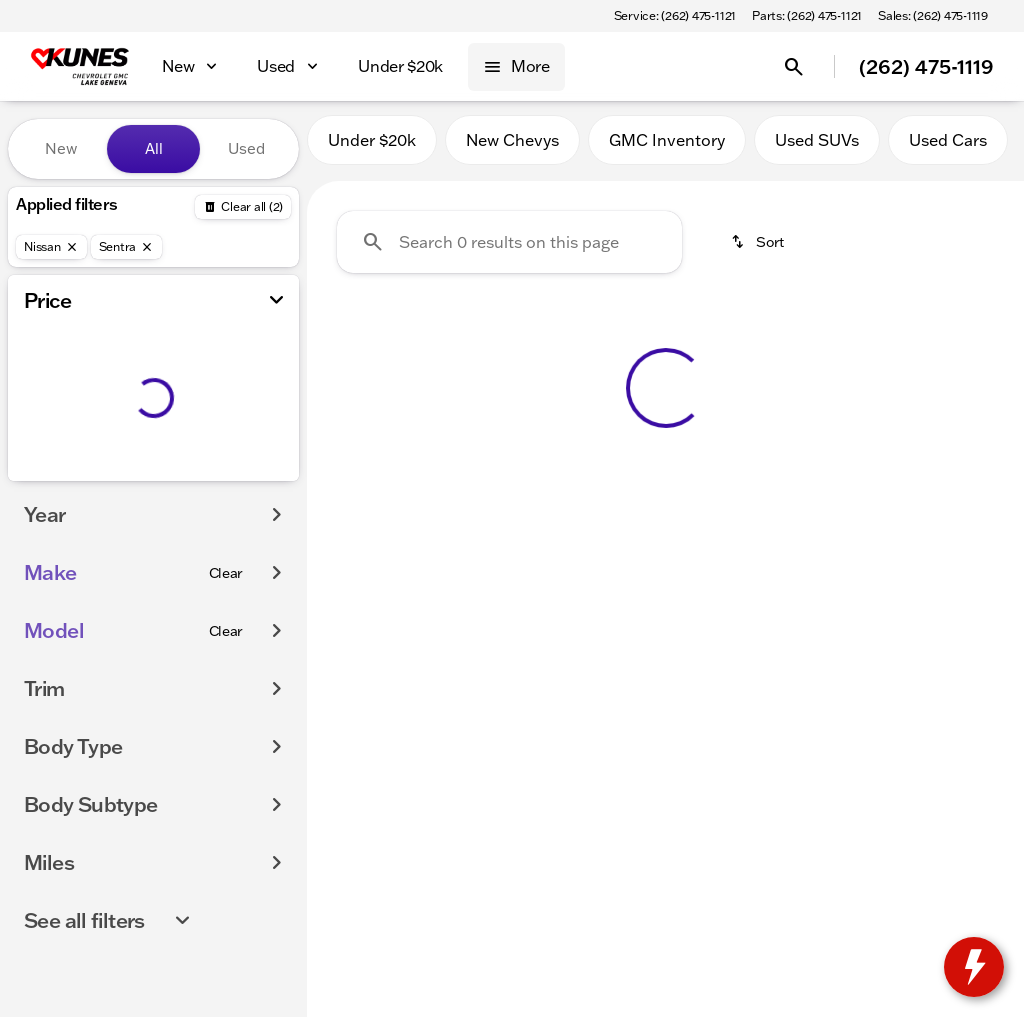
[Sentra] (127, 247)
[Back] (243, 207)
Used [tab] (246, 148)
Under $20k (372, 149)
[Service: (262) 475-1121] (675, 16)
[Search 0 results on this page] (509, 251)
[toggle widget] (974, 967)
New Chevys (512, 149)
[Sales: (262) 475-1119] (933, 16)
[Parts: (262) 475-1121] (807, 16)
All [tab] (154, 148)
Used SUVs (817, 149)
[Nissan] (51, 247)
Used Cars (948, 149)
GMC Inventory (667, 149)
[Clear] (226, 573)
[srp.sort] (759, 251)
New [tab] (61, 148)
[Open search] (794, 67)
